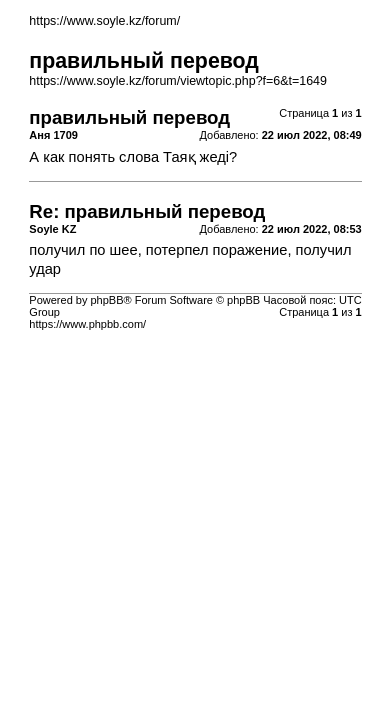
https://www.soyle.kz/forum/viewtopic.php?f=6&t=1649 (178, 81)
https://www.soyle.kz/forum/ (104, 21)
